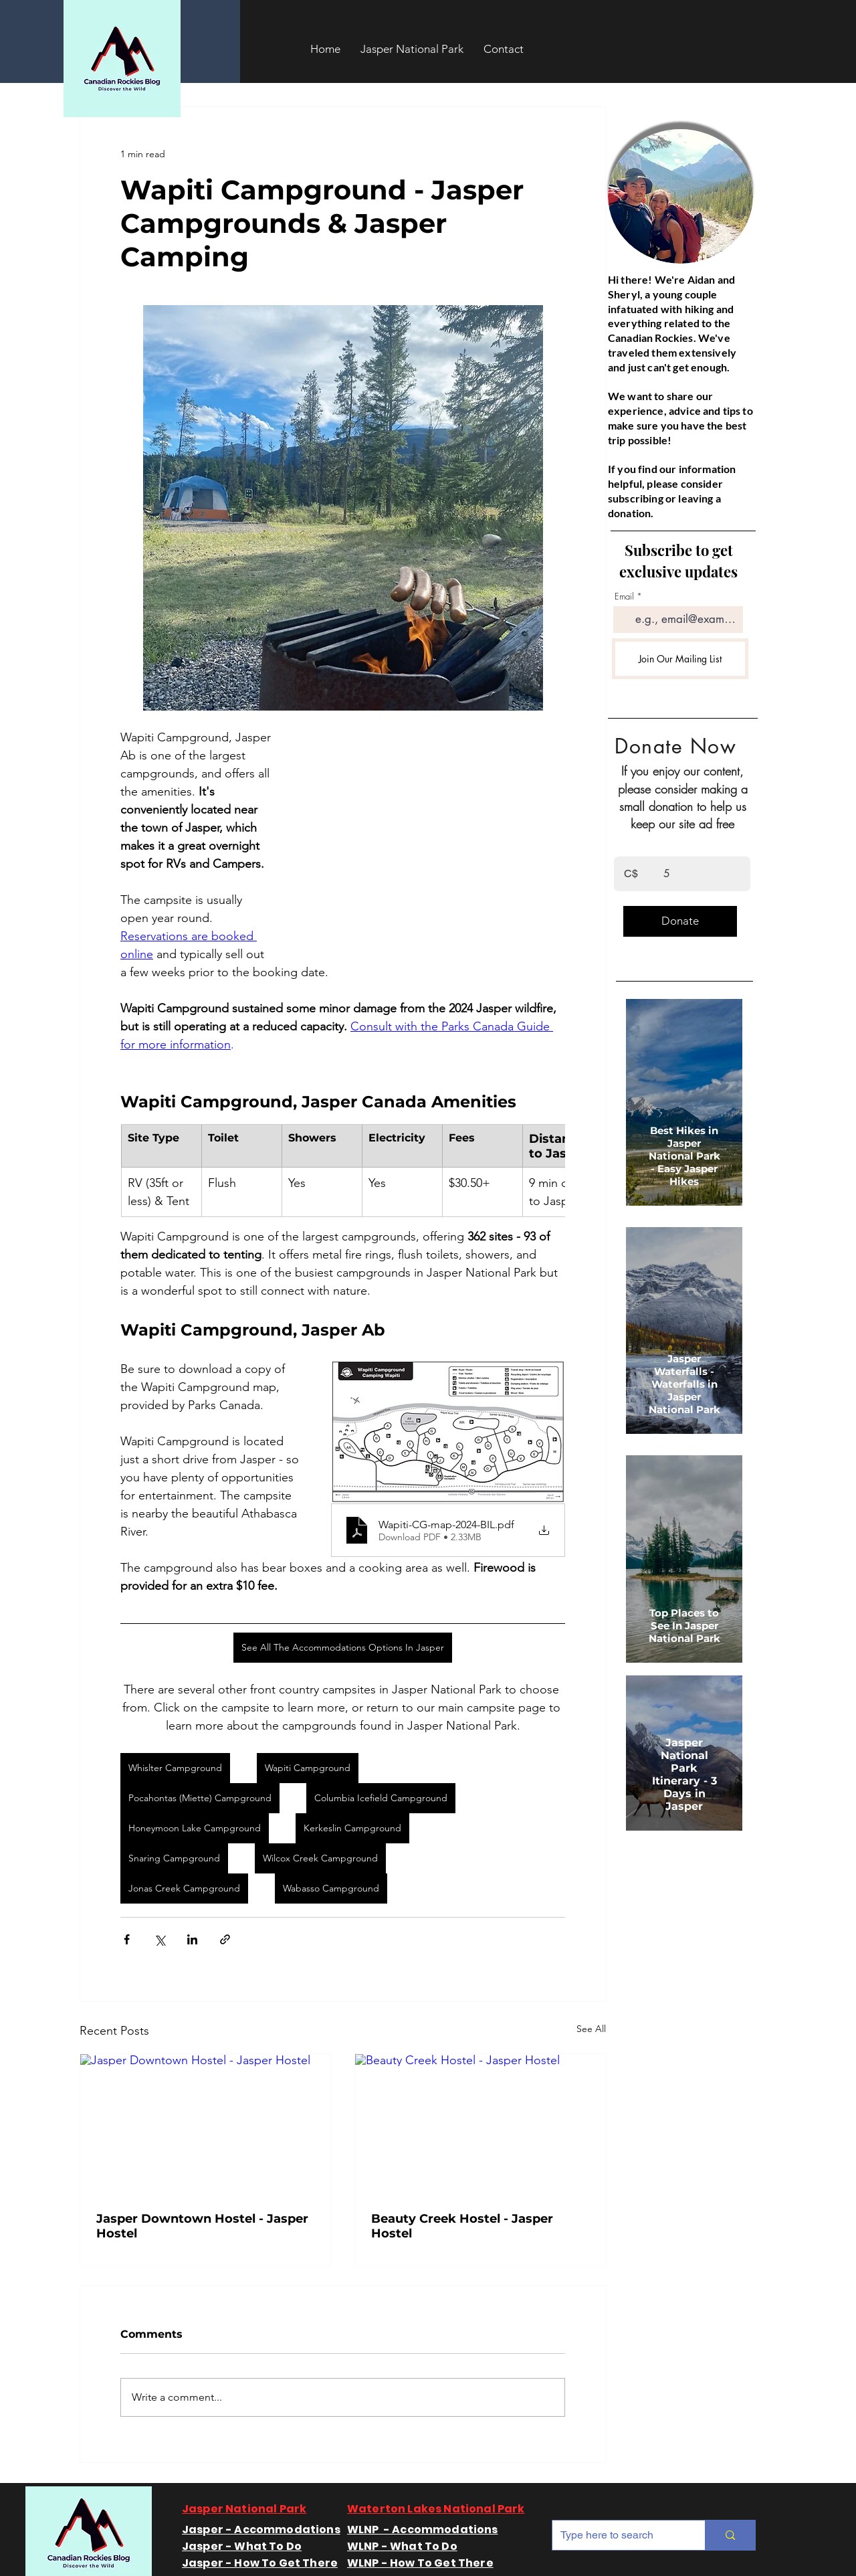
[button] (411, 49)
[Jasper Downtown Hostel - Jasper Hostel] (205, 2124)
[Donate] (680, 921)
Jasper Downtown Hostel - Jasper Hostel (202, 2226)
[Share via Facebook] (126, 1939)
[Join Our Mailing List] (680, 658)
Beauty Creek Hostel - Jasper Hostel (462, 2226)
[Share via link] (225, 1939)
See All (591, 2029)
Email (624, 596)
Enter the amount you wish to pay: (672, 839)
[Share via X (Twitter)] (159, 1939)
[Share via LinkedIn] (192, 1939)
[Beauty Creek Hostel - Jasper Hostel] (480, 2124)
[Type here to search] (618, 2535)
